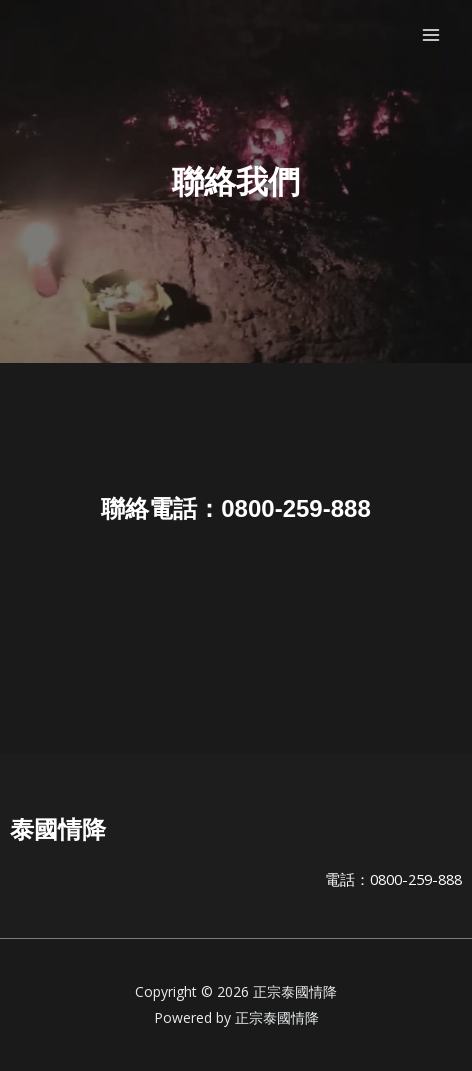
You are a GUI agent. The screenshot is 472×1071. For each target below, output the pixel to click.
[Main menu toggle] (431, 35)
